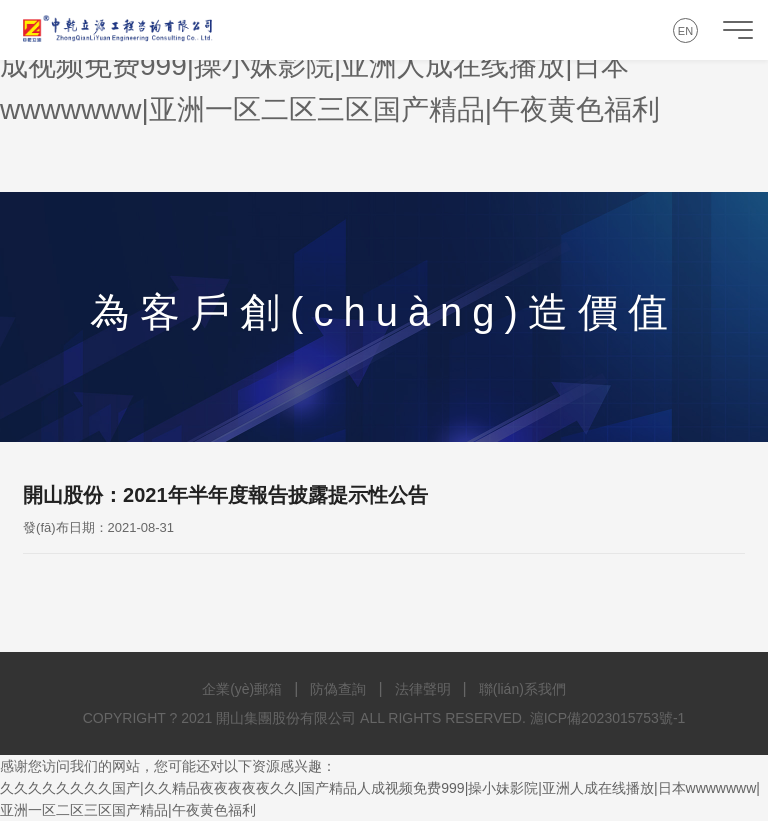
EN (685, 31)
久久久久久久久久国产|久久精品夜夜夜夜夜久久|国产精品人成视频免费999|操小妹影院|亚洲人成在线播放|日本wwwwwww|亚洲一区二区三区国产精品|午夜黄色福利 (371, 65)
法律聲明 (423, 689)
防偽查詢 (338, 689)
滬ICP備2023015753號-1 (608, 718)
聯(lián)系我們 (522, 689)
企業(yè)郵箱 (242, 689)
